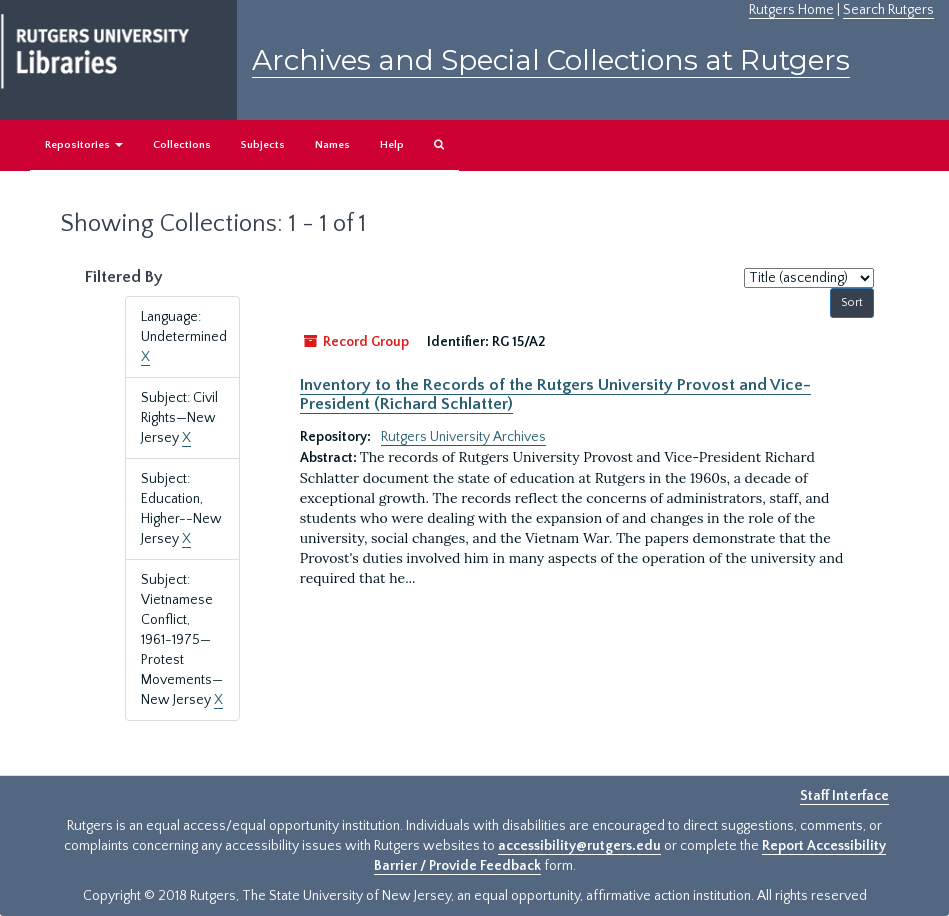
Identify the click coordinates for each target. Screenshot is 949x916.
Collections (182, 145)
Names (332, 145)
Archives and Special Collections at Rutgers (551, 60)
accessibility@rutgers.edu (579, 846)
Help (392, 145)
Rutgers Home (791, 10)
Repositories (84, 145)
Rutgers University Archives (463, 437)
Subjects (263, 145)
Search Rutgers (888, 10)
